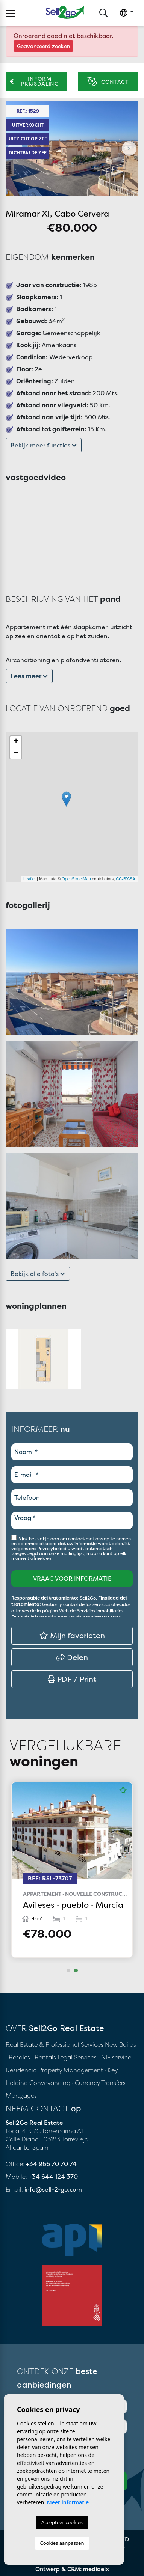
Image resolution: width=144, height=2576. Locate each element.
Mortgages (21, 2095)
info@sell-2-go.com (53, 2189)
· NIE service (115, 2057)
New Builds (120, 2044)
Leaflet (29, 879)
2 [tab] (76, 1970)
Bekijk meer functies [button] (44, 445)
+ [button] (16, 741)
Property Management (71, 2070)
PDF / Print (72, 1679)
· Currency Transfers (99, 2083)
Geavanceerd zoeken (43, 46)
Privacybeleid (52, 1548)
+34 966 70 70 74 (51, 2164)
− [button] (16, 753)
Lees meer (29, 676)
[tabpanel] (72, 1869)
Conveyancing (50, 2083)
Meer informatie (68, 2502)
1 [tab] (68, 1970)
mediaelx (96, 2569)
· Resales (19, 2057)
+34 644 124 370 (53, 2176)
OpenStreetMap (76, 879)
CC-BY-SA (125, 879)
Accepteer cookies (62, 2522)
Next (129, 148)
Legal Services (77, 2057)
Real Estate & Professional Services (54, 2044)
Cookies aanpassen (62, 2543)
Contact (108, 82)
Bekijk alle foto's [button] (38, 1274)
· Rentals (44, 2057)
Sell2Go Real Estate (65, 12)
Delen (72, 1657)
